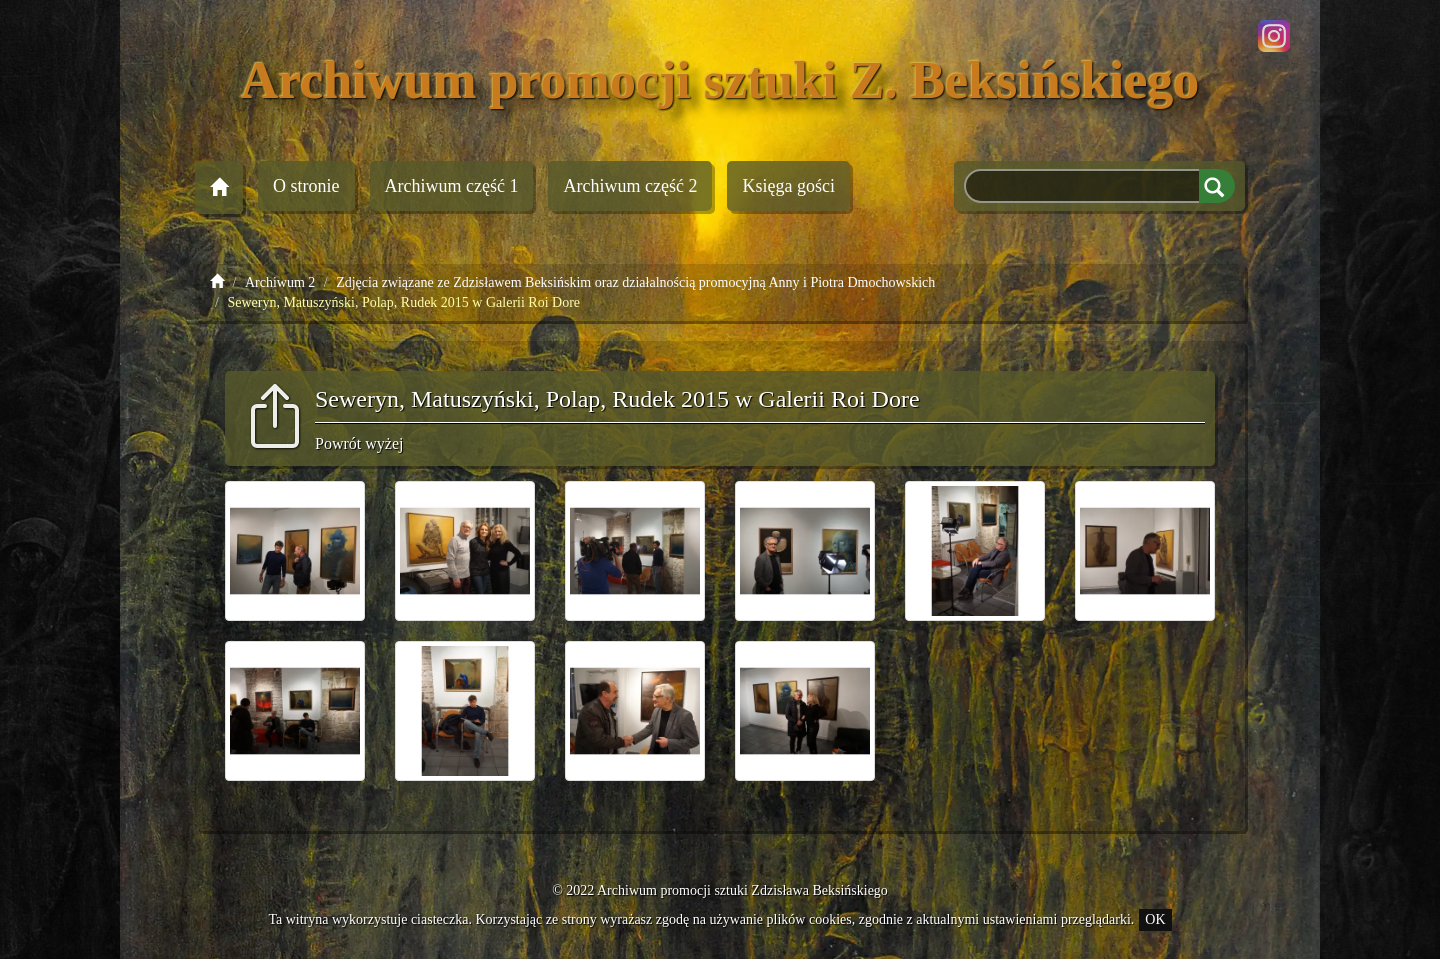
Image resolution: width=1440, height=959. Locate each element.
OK (1155, 919)
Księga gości (788, 186)
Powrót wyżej (359, 443)
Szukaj (1217, 186)
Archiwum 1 (452, 186)
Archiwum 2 (630, 186)
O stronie (306, 186)
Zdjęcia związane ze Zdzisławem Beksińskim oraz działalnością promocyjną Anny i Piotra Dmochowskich (635, 282)
